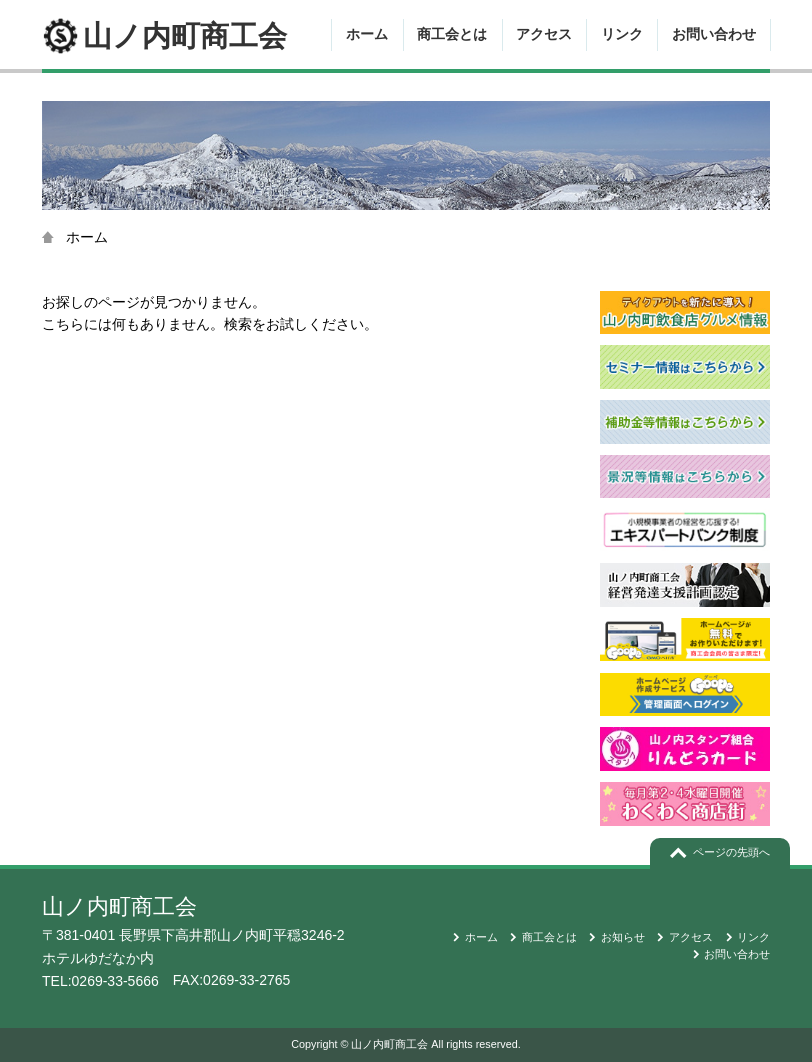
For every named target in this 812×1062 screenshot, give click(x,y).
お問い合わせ (714, 34)
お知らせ (623, 937)
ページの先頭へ (731, 852)
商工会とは (452, 34)
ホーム (367, 34)
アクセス (544, 34)
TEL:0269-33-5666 (100, 981)
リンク (622, 34)
